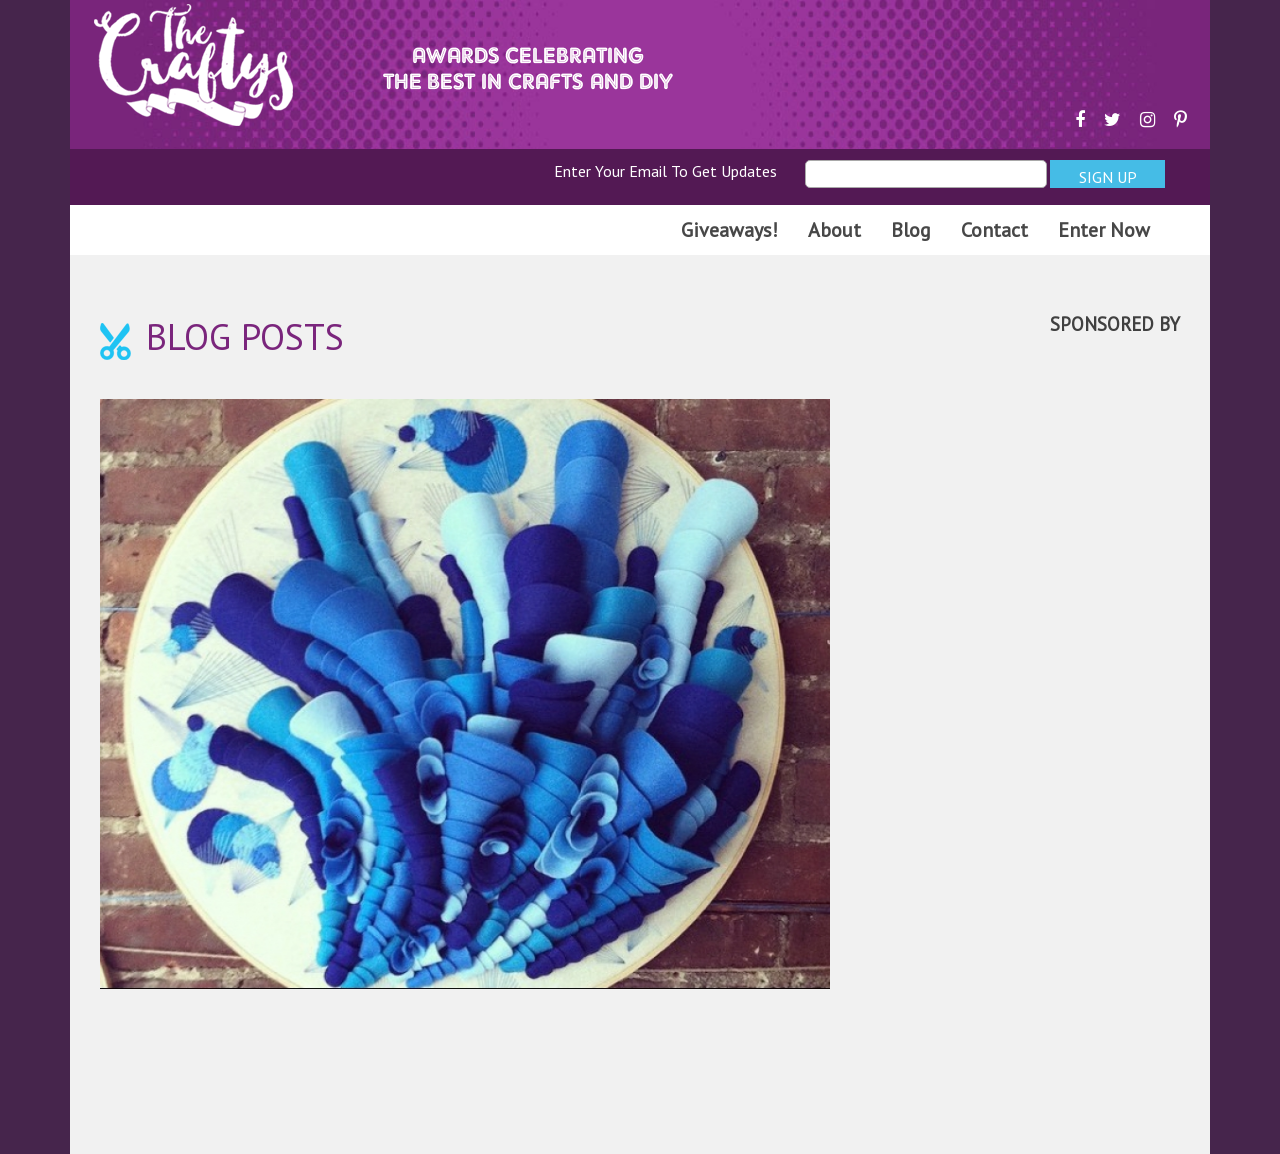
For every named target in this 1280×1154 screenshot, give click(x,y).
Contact (994, 230)
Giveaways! (729, 230)
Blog (911, 230)
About (834, 230)
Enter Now (1104, 230)
